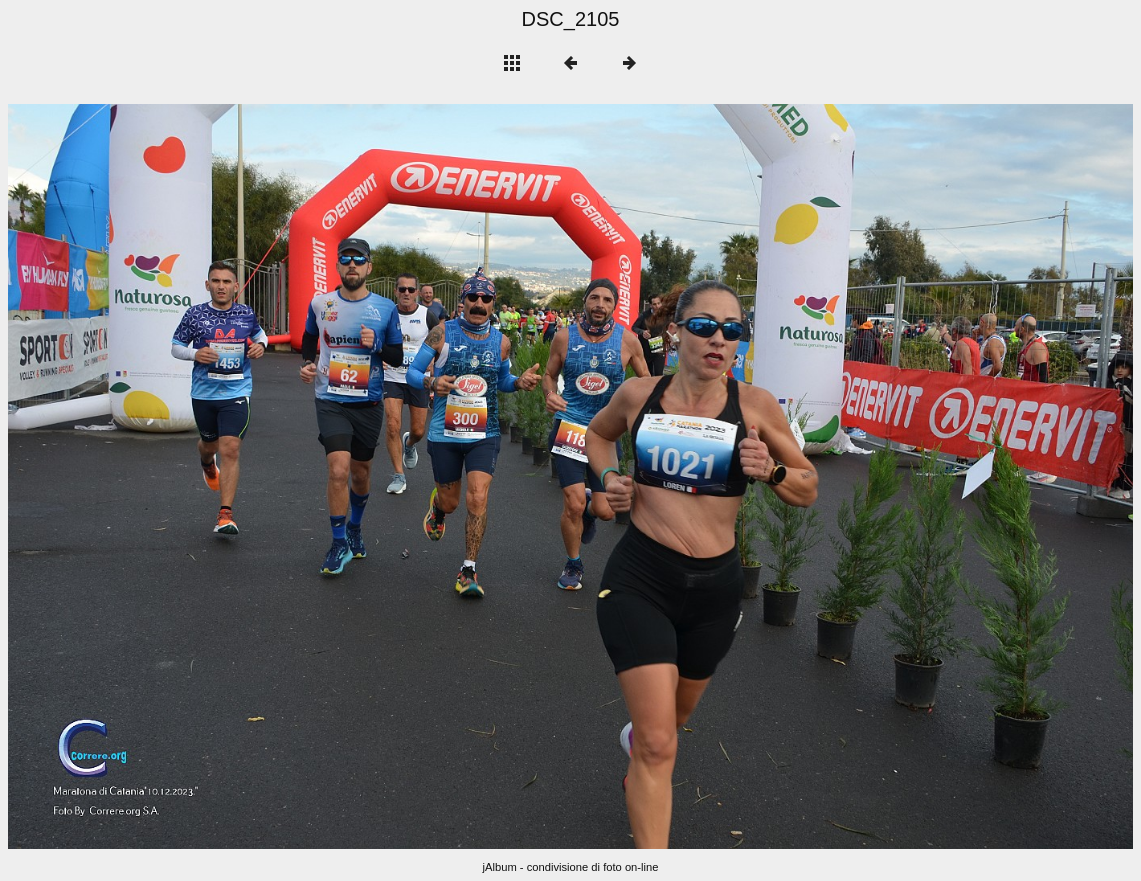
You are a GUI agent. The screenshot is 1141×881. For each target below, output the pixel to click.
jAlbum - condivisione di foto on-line (571, 867)
